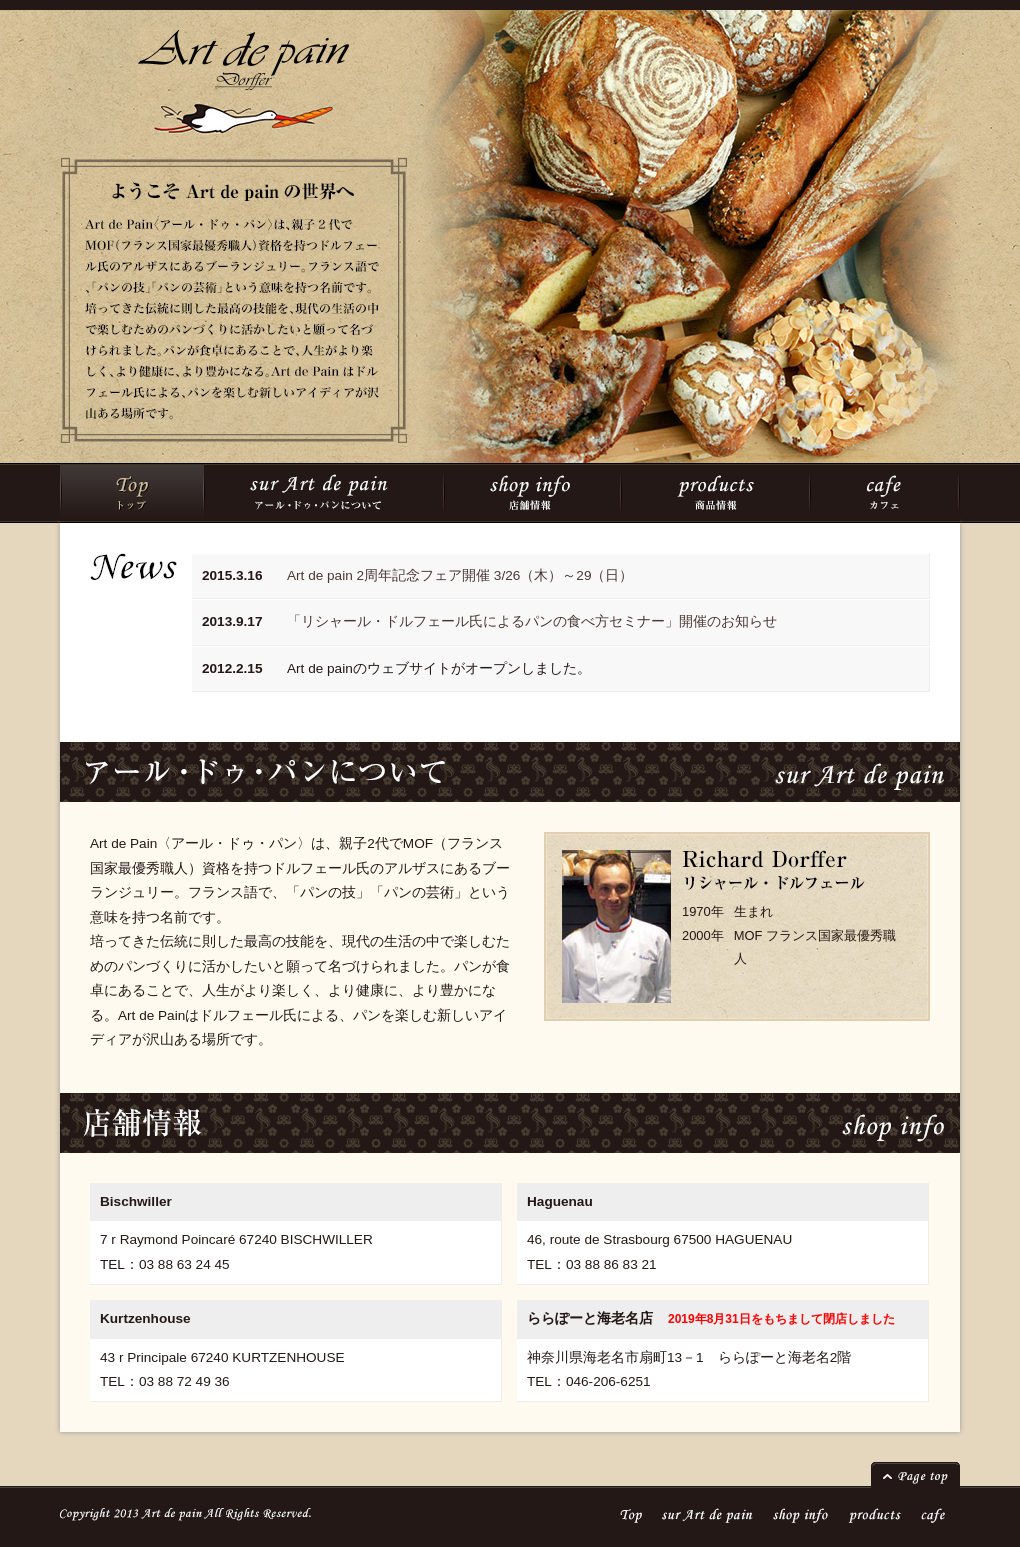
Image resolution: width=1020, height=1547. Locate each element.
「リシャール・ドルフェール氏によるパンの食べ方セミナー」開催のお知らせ (532, 621)
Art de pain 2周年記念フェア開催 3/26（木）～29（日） (460, 575)
